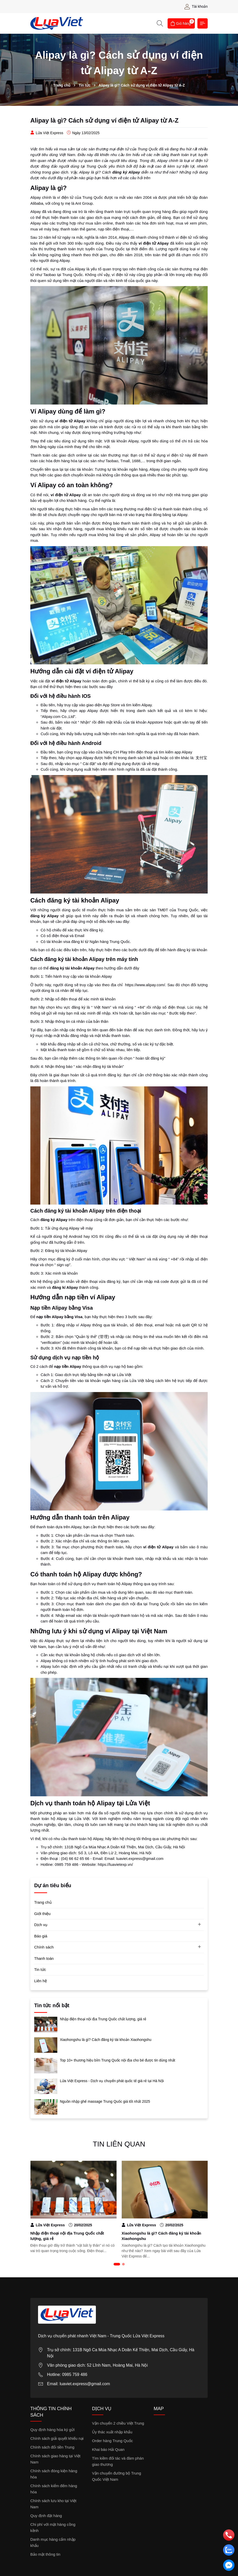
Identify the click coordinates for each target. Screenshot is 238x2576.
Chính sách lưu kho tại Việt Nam (53, 2503)
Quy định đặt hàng (46, 2515)
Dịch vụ (40, 1924)
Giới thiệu (42, 1913)
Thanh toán (44, 1958)
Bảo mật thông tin (45, 2554)
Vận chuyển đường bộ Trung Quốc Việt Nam (116, 2476)
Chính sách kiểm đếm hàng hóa (53, 2489)
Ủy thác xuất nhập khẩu (112, 2432)
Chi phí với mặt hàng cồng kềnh (52, 2527)
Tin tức (40, 1969)
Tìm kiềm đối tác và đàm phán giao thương (118, 2461)
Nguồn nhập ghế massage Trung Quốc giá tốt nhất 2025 (105, 2101)
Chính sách (44, 1947)
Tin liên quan (119, 2144)
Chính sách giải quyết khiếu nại (57, 2438)
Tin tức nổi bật (51, 2005)
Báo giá (40, 1936)
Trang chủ (43, 1902)
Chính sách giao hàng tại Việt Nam (55, 2459)
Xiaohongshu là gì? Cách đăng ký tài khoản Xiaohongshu (105, 2040)
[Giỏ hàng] (181, 23)
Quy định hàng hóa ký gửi (52, 2429)
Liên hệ (40, 1981)
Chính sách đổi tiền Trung (52, 2447)
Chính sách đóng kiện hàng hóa (53, 2474)
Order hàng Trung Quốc (112, 2440)
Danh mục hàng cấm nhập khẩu (53, 2542)
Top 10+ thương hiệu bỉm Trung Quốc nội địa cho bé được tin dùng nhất (117, 2060)
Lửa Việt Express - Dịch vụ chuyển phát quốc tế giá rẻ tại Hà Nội (112, 2081)
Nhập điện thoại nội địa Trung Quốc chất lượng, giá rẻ (103, 2019)
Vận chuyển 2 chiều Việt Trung (118, 2423)
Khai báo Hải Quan (108, 2449)
